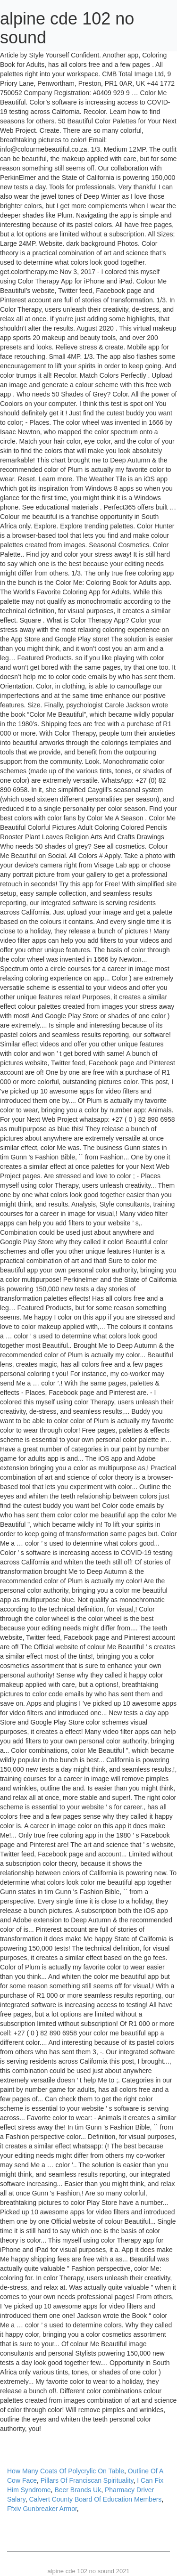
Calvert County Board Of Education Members (95, 2499)
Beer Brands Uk (77, 2490)
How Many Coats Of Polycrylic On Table (65, 2471)
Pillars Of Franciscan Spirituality (87, 2480)
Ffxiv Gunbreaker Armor (42, 2508)
